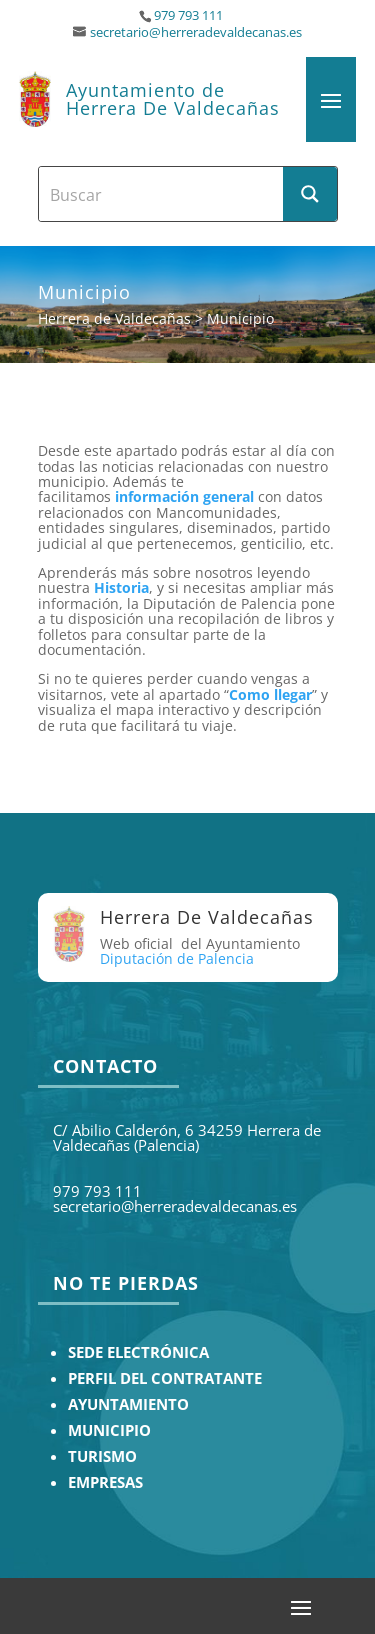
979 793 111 (188, 15)
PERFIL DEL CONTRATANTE (165, 1378)
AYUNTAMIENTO (128, 1404)
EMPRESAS (105, 1482)
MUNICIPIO (109, 1430)
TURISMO (102, 1456)
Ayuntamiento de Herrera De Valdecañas (173, 99)
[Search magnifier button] (310, 194)
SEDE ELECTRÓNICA (138, 1352)
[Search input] (162, 194)
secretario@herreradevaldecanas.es (196, 32)
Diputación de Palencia (177, 958)
